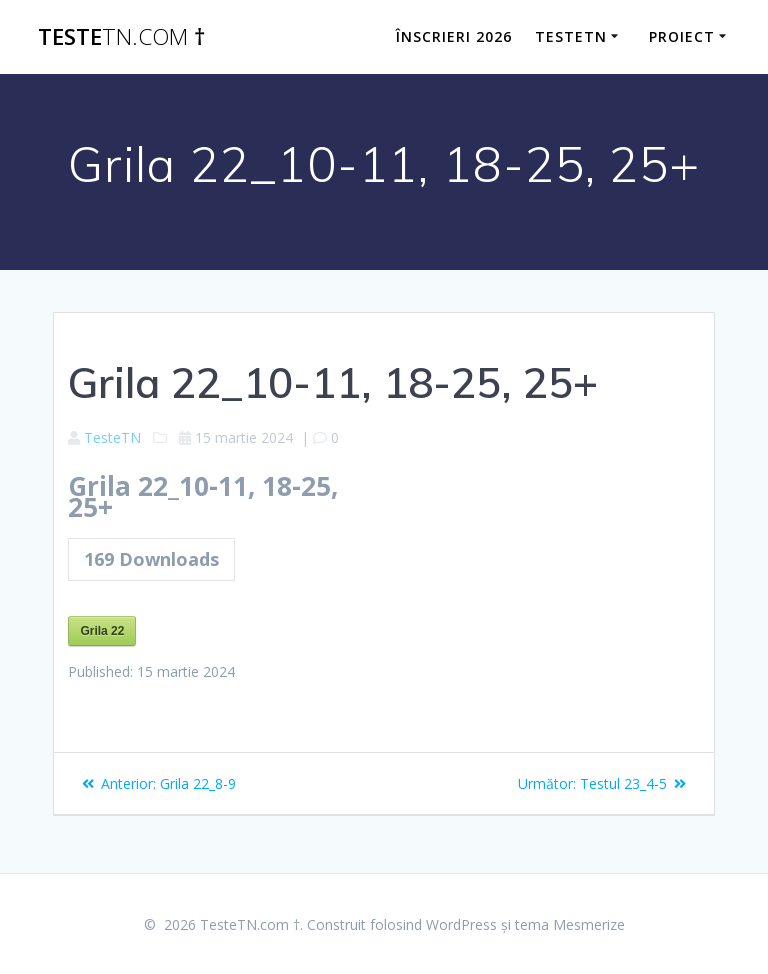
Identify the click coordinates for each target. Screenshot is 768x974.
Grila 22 (102, 631)
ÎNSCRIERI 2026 (454, 36)
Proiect (682, 36)
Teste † (121, 37)
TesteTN (571, 36)
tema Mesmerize (570, 924)
